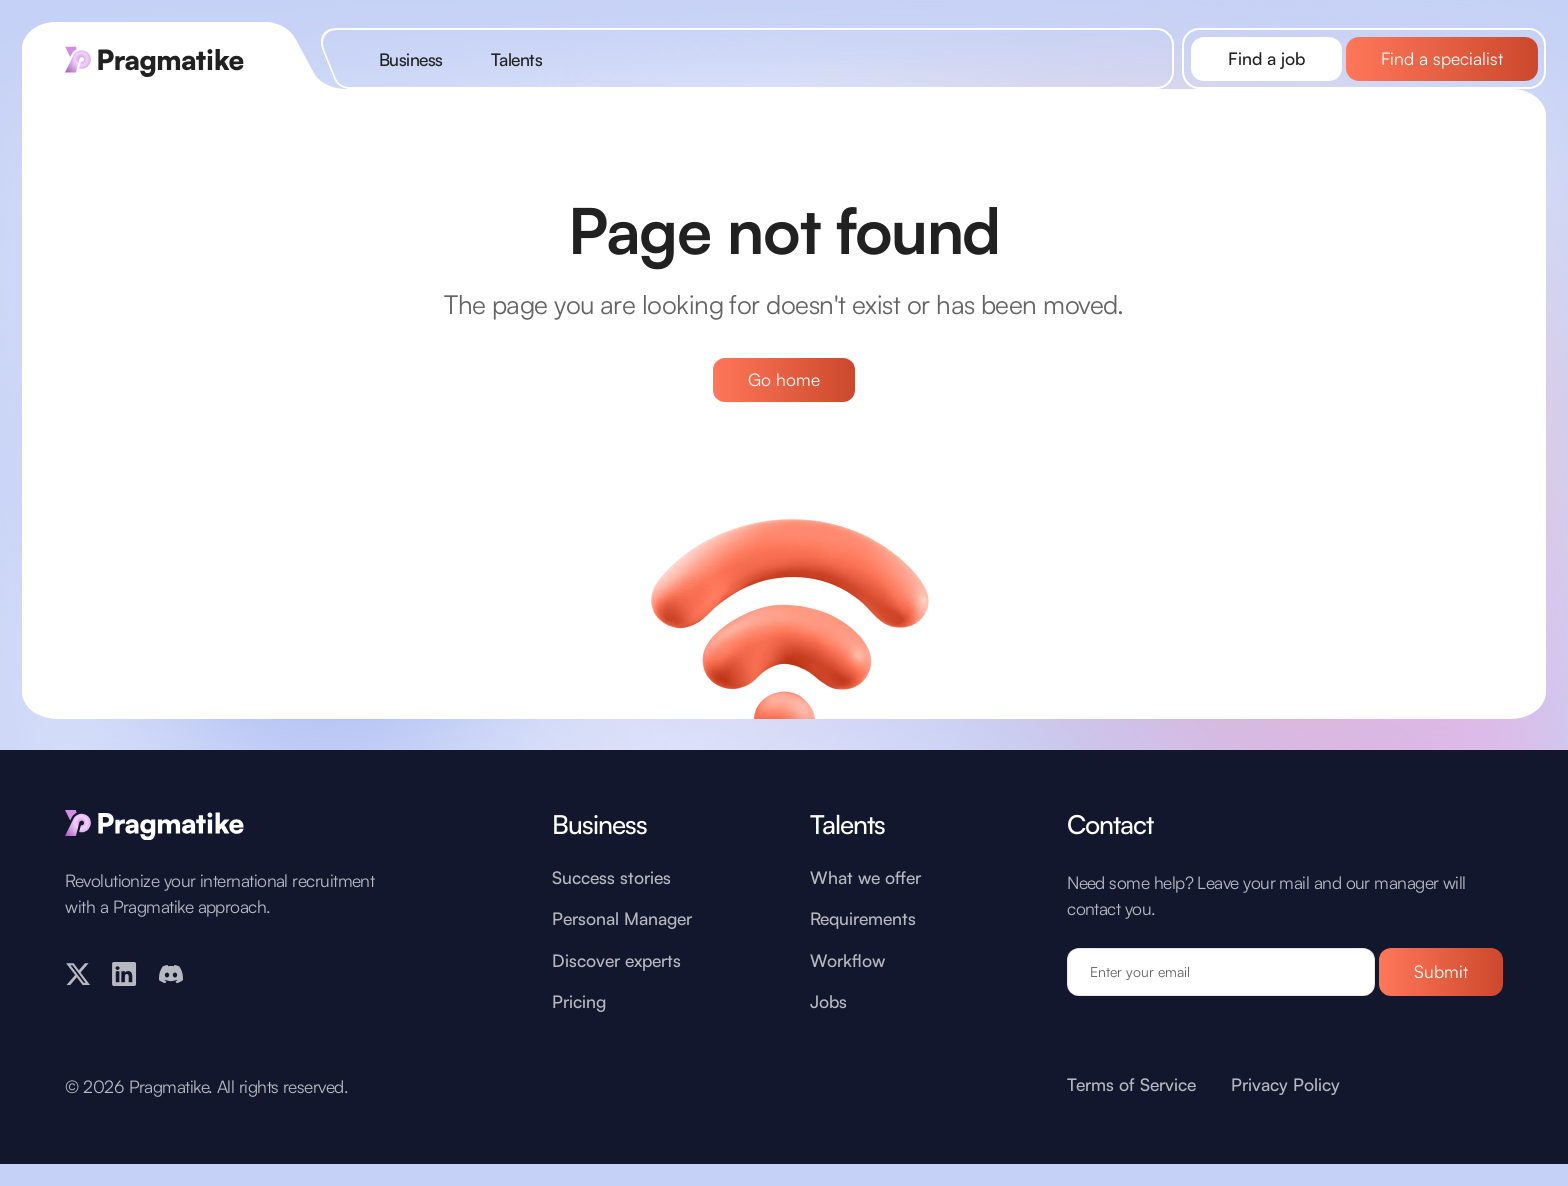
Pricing (579, 1031)
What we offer (865, 908)
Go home (784, 379)
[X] (78, 1003)
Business (411, 59)
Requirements (863, 949)
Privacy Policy (1285, 1114)
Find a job (1266, 58)
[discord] (171, 1003)
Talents (517, 59)
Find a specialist (1442, 58)
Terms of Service (1131, 1114)
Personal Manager (622, 949)
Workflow (847, 990)
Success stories (611, 908)
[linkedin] (124, 1003)
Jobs (828, 1031)
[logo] (225, 854)
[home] (168, 58)
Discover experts (616, 990)
